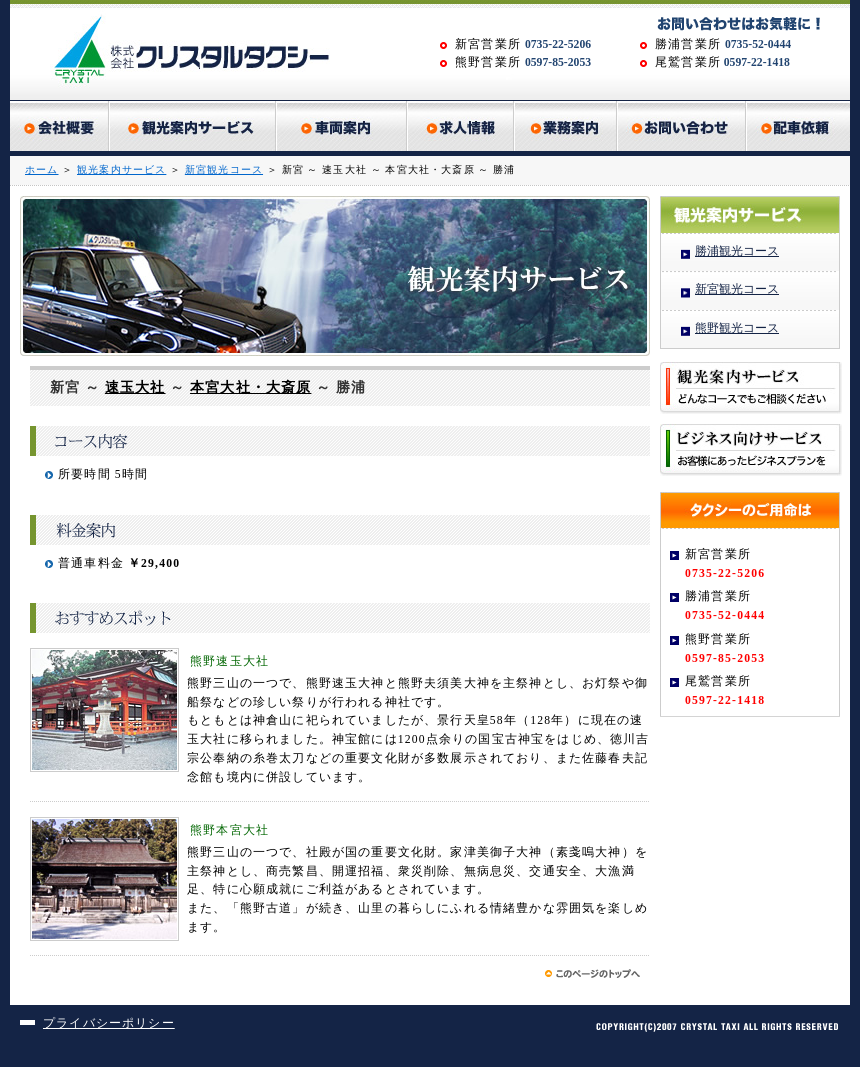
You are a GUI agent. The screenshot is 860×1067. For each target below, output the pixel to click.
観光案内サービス (193, 126)
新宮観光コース (224, 169)
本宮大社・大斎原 (250, 387)
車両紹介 (342, 126)
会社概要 (60, 126)
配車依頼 (798, 126)
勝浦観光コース (737, 251)
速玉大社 (135, 387)
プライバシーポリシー (109, 1023)
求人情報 (461, 126)
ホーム (42, 169)
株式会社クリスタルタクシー (200, 50)
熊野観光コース (737, 328)
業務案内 (566, 126)
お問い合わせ (682, 126)
